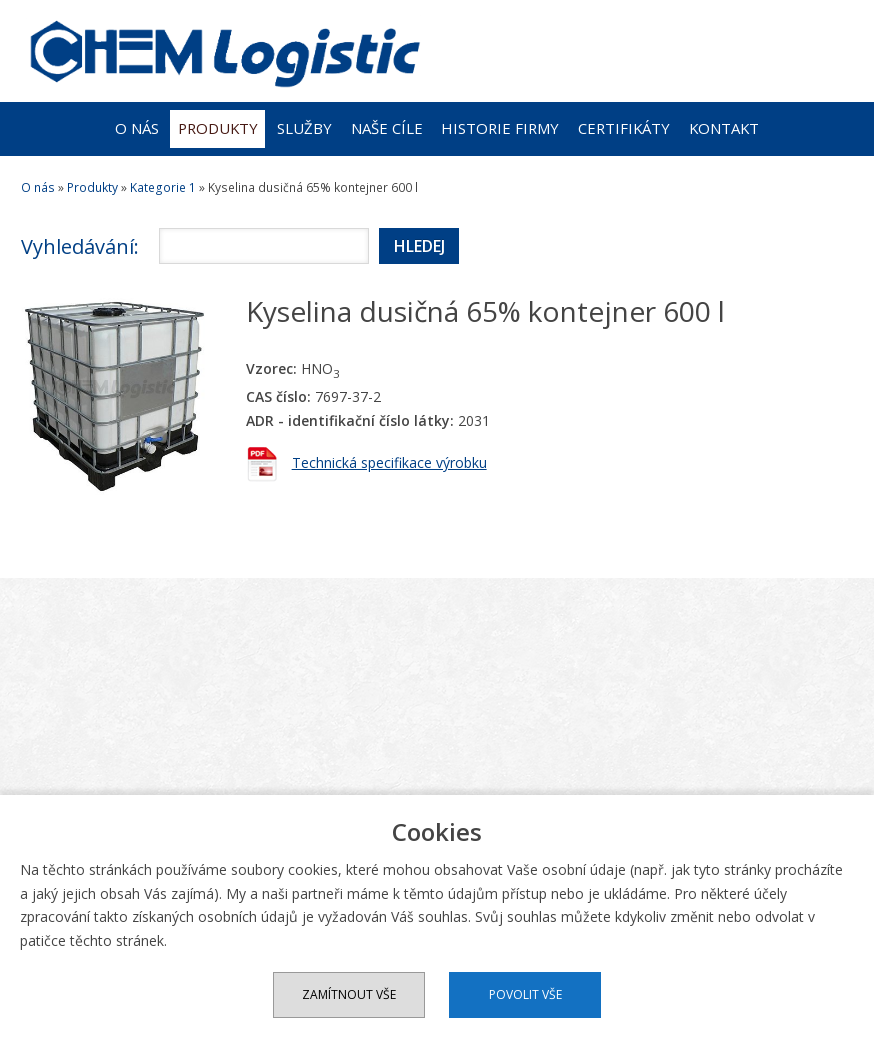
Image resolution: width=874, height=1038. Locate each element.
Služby (304, 128)
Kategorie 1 (163, 187)
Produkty (218, 128)
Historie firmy (500, 128)
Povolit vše (525, 994)
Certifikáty (624, 128)
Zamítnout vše (349, 994)
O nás (137, 128)
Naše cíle (387, 128)
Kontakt (724, 128)
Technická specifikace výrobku (389, 462)
